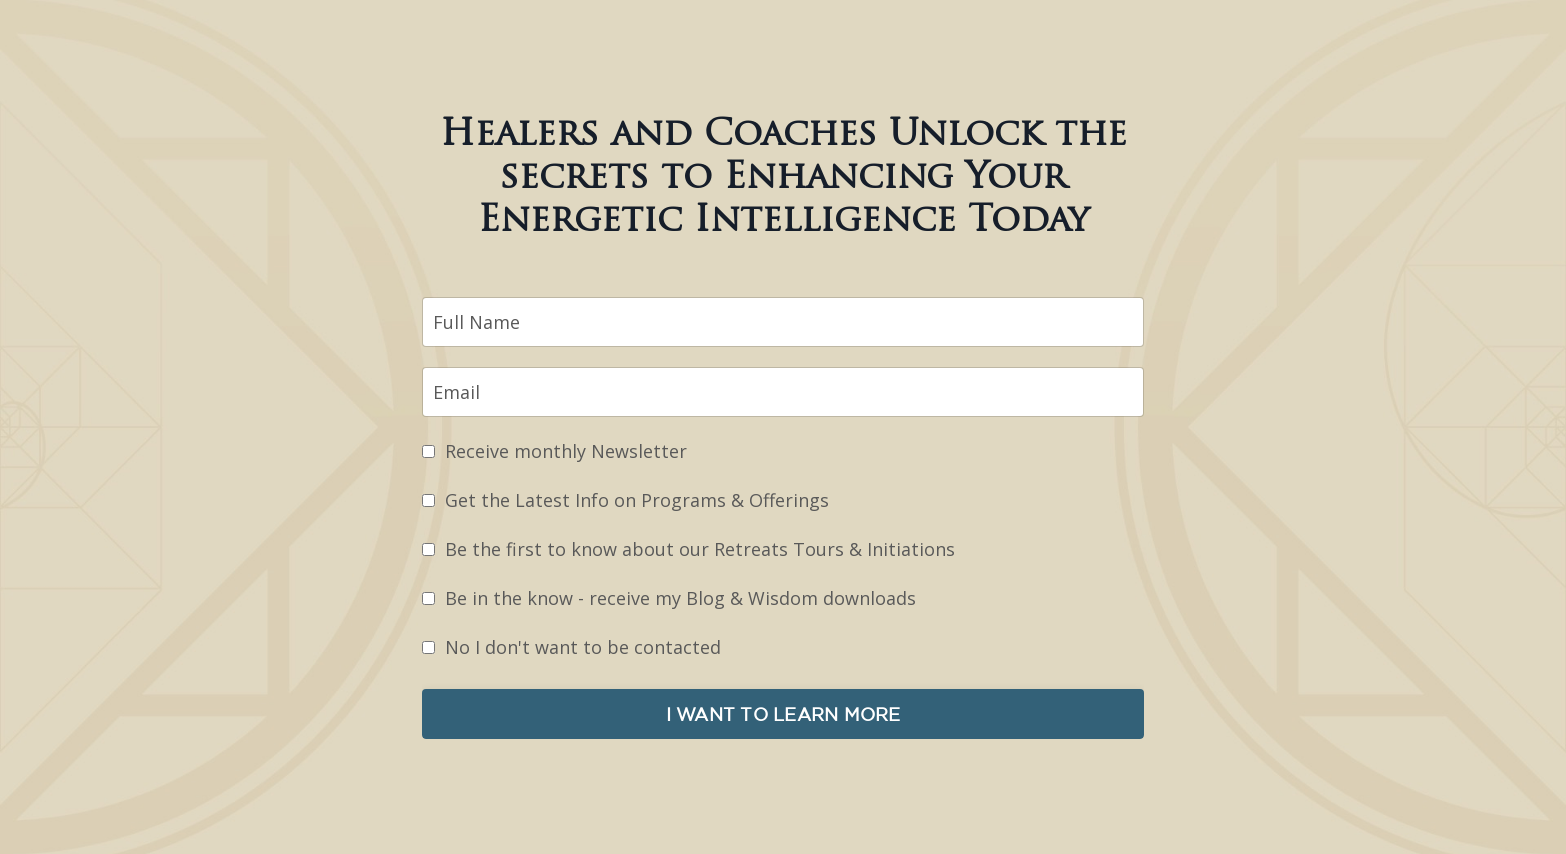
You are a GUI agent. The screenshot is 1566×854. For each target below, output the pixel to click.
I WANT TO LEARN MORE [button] (783, 714)
